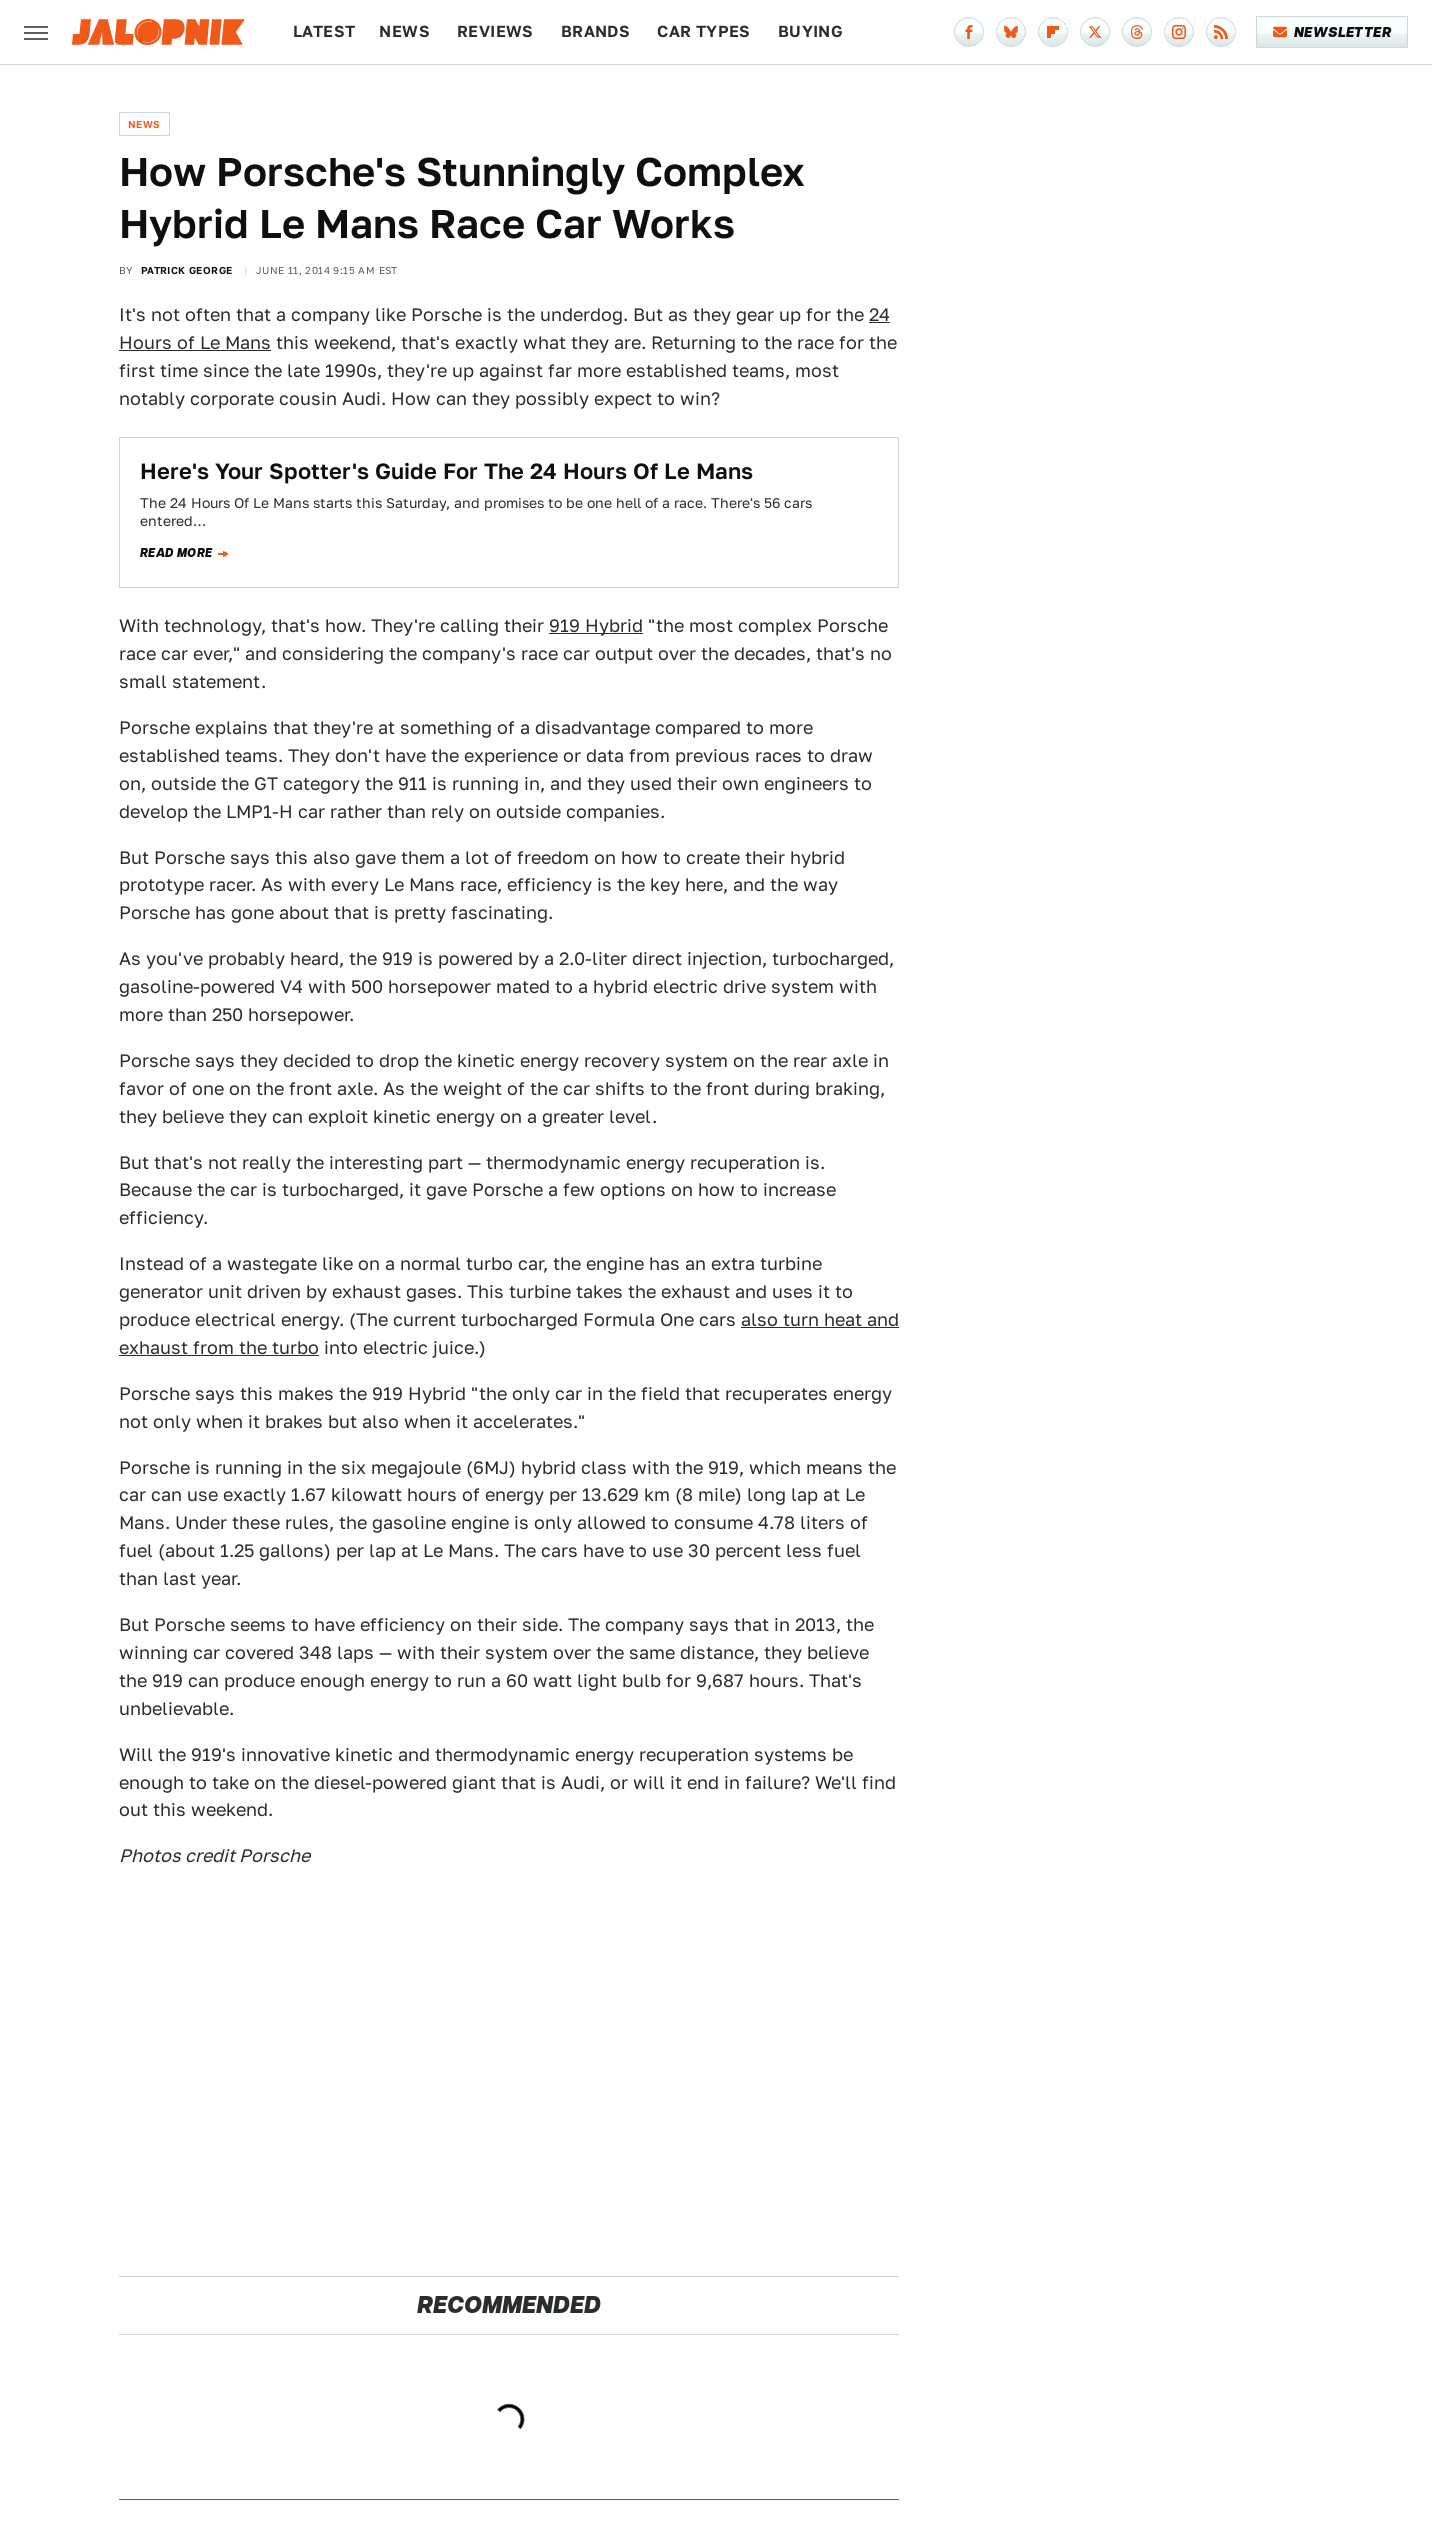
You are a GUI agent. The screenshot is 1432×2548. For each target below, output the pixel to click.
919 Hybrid (596, 625)
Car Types (704, 31)
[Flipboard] (1053, 32)
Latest (324, 31)
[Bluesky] (1011, 32)
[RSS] (1221, 32)
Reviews (495, 31)
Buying (810, 31)
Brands (595, 31)
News (404, 31)
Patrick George (187, 270)
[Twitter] (1095, 32)
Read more (176, 553)
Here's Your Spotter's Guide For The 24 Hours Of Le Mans (446, 471)
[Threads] (1137, 32)
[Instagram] (1179, 32)
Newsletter (1332, 32)
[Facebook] (969, 32)
